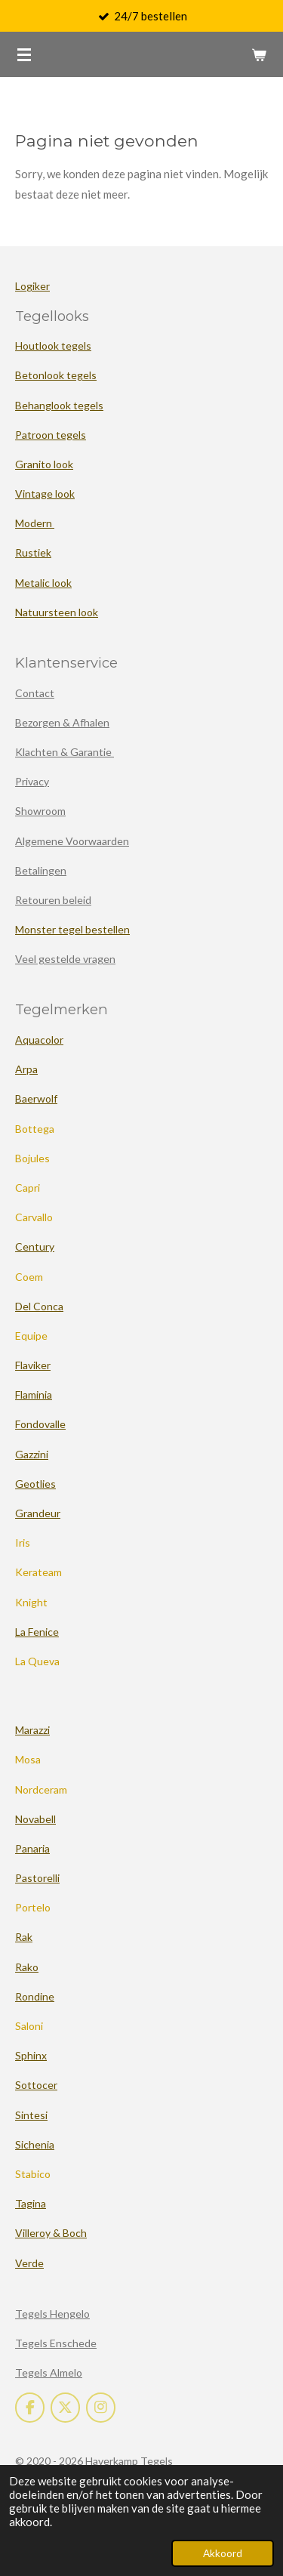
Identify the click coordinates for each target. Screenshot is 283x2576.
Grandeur (37, 1513)
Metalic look (43, 582)
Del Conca (39, 1306)
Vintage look (45, 493)
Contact (34, 692)
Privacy (32, 781)
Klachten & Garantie (64, 751)
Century (34, 1246)
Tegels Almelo (48, 2372)
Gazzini (31, 1454)
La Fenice (37, 1631)
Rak (23, 1936)
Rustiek (33, 552)
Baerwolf (36, 1098)
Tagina (30, 2203)
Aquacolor (39, 1039)
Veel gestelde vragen (65, 958)
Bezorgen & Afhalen (62, 722)
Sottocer (36, 2084)
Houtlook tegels (53, 345)
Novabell (35, 1818)
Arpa (26, 1069)
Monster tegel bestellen (72, 929)
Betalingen (40, 870)
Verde (29, 2263)
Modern (34, 523)
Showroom (40, 810)
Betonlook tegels (56, 375)
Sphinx (31, 2055)
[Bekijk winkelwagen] (258, 54)
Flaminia (33, 1394)
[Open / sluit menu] (24, 54)
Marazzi (32, 1729)
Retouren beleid (53, 899)
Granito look (44, 464)
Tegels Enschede (56, 2343)
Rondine (34, 1996)
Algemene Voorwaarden (72, 841)
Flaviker (33, 1365)
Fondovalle (40, 1424)
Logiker (32, 285)
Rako (26, 1967)
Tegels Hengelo (52, 2313)
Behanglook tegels (59, 405)
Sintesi (31, 2115)
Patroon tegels (50, 434)
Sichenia (34, 2144)
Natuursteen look (56, 612)
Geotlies (35, 1483)
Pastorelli (37, 1877)
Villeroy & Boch (51, 2232)
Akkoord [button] (222, 2553)
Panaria (32, 1848)
